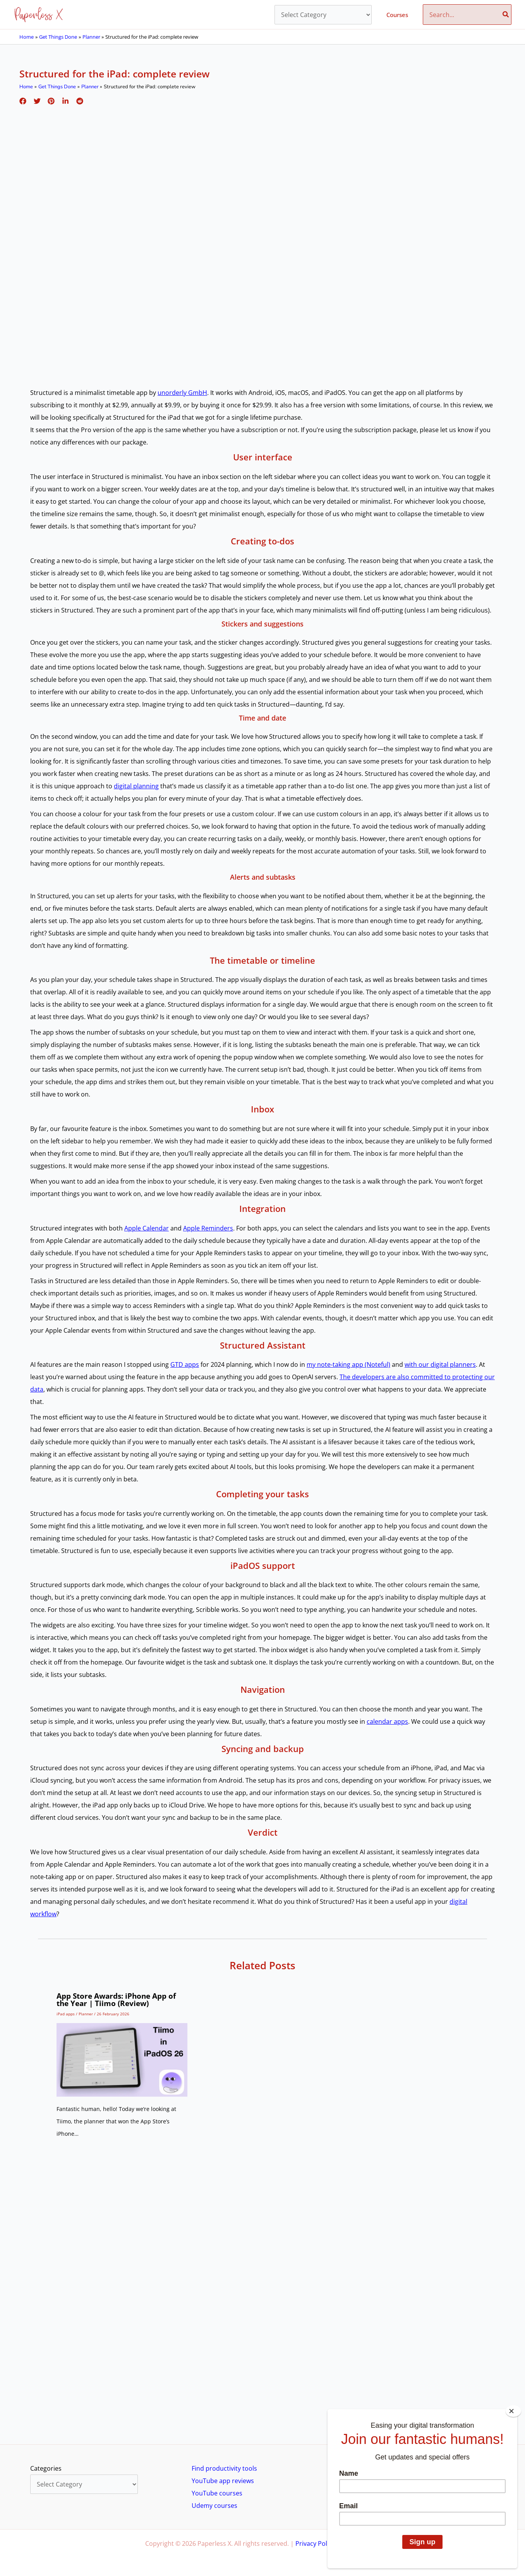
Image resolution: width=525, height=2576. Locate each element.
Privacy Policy (315, 2543)
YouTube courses (217, 2493)
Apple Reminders (208, 1228)
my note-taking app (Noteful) (348, 1364)
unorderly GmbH (182, 392)
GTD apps (184, 1364)
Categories (46, 2468)
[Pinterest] (49, 100)
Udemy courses (214, 2505)
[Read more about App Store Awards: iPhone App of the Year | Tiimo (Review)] (122, 2059)
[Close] (513, 2411)
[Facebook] (22, 100)
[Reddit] (75, 100)
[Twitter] (36, 100)
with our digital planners (440, 1364)
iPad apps (66, 2014)
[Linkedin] (62, 100)
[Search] (506, 14)
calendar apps (387, 1721)
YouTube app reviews (223, 2480)
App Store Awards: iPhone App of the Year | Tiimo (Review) (116, 1999)
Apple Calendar (146, 1228)
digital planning (136, 786)
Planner (86, 2014)
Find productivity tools (224, 2468)
